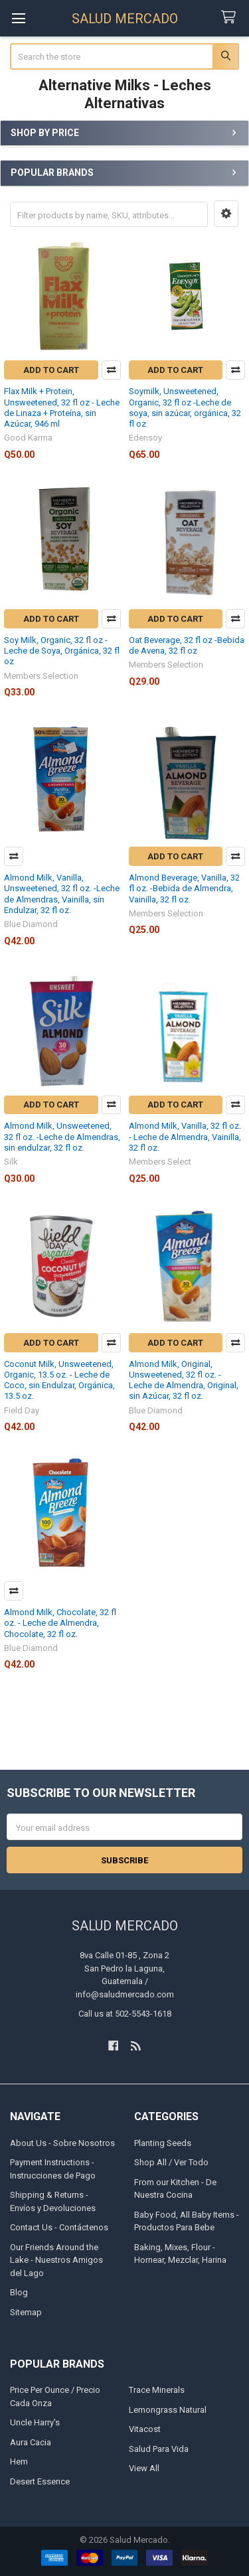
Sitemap (26, 2312)
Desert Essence (40, 2481)
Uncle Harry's (35, 2422)
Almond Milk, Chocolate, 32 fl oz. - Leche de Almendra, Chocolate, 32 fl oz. (60, 1623)
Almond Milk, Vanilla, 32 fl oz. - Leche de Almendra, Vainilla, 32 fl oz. (185, 1137)
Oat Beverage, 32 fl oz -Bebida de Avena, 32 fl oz (186, 645)
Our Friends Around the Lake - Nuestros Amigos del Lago (56, 2260)
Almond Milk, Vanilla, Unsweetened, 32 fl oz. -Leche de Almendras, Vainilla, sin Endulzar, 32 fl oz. (62, 894)
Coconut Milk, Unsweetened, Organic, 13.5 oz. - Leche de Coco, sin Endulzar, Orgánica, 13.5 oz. (59, 1380)
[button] (226, 213)
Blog (19, 2292)
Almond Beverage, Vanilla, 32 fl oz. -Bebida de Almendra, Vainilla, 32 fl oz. (184, 888)
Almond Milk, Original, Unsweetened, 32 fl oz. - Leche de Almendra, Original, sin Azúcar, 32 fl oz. (183, 1380)
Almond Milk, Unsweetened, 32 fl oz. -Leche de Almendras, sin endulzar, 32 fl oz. (62, 1137)
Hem (19, 2462)
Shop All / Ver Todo (171, 2162)
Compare (111, 370)
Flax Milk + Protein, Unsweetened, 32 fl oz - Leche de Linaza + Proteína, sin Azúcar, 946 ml (62, 407)
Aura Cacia (30, 2442)
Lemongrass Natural (168, 2410)
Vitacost (145, 2429)
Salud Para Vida (159, 2449)
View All (144, 2468)
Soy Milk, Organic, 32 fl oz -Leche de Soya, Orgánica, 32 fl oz (62, 651)
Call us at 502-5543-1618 (124, 2014)
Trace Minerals (157, 2390)
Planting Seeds (162, 2143)
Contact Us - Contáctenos (59, 2227)
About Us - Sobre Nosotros (62, 2143)
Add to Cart (51, 370)
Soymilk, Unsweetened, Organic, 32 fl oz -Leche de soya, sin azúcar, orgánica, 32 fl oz (185, 407)
